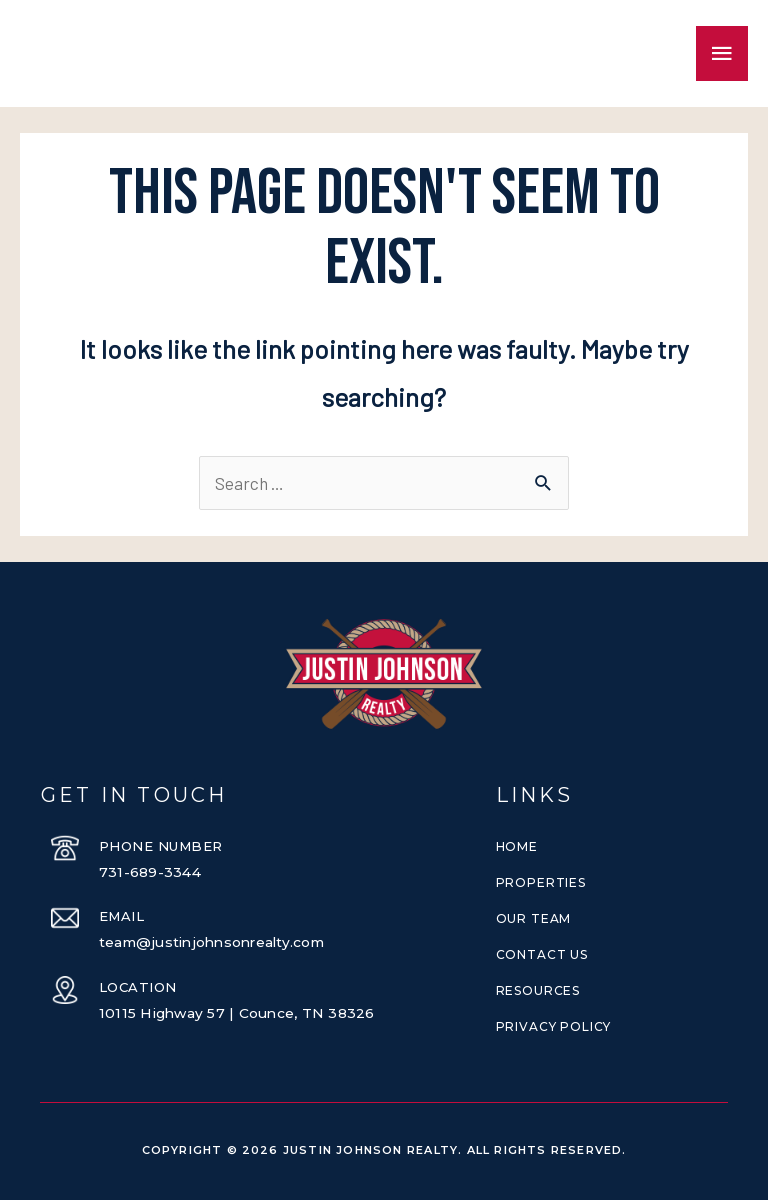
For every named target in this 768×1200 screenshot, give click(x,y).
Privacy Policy (553, 1026)
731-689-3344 (149, 872)
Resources (538, 990)
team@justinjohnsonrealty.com (215, 942)
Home (517, 846)
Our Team (533, 918)
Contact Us (542, 954)
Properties (541, 882)
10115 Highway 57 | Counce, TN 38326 (238, 1013)
